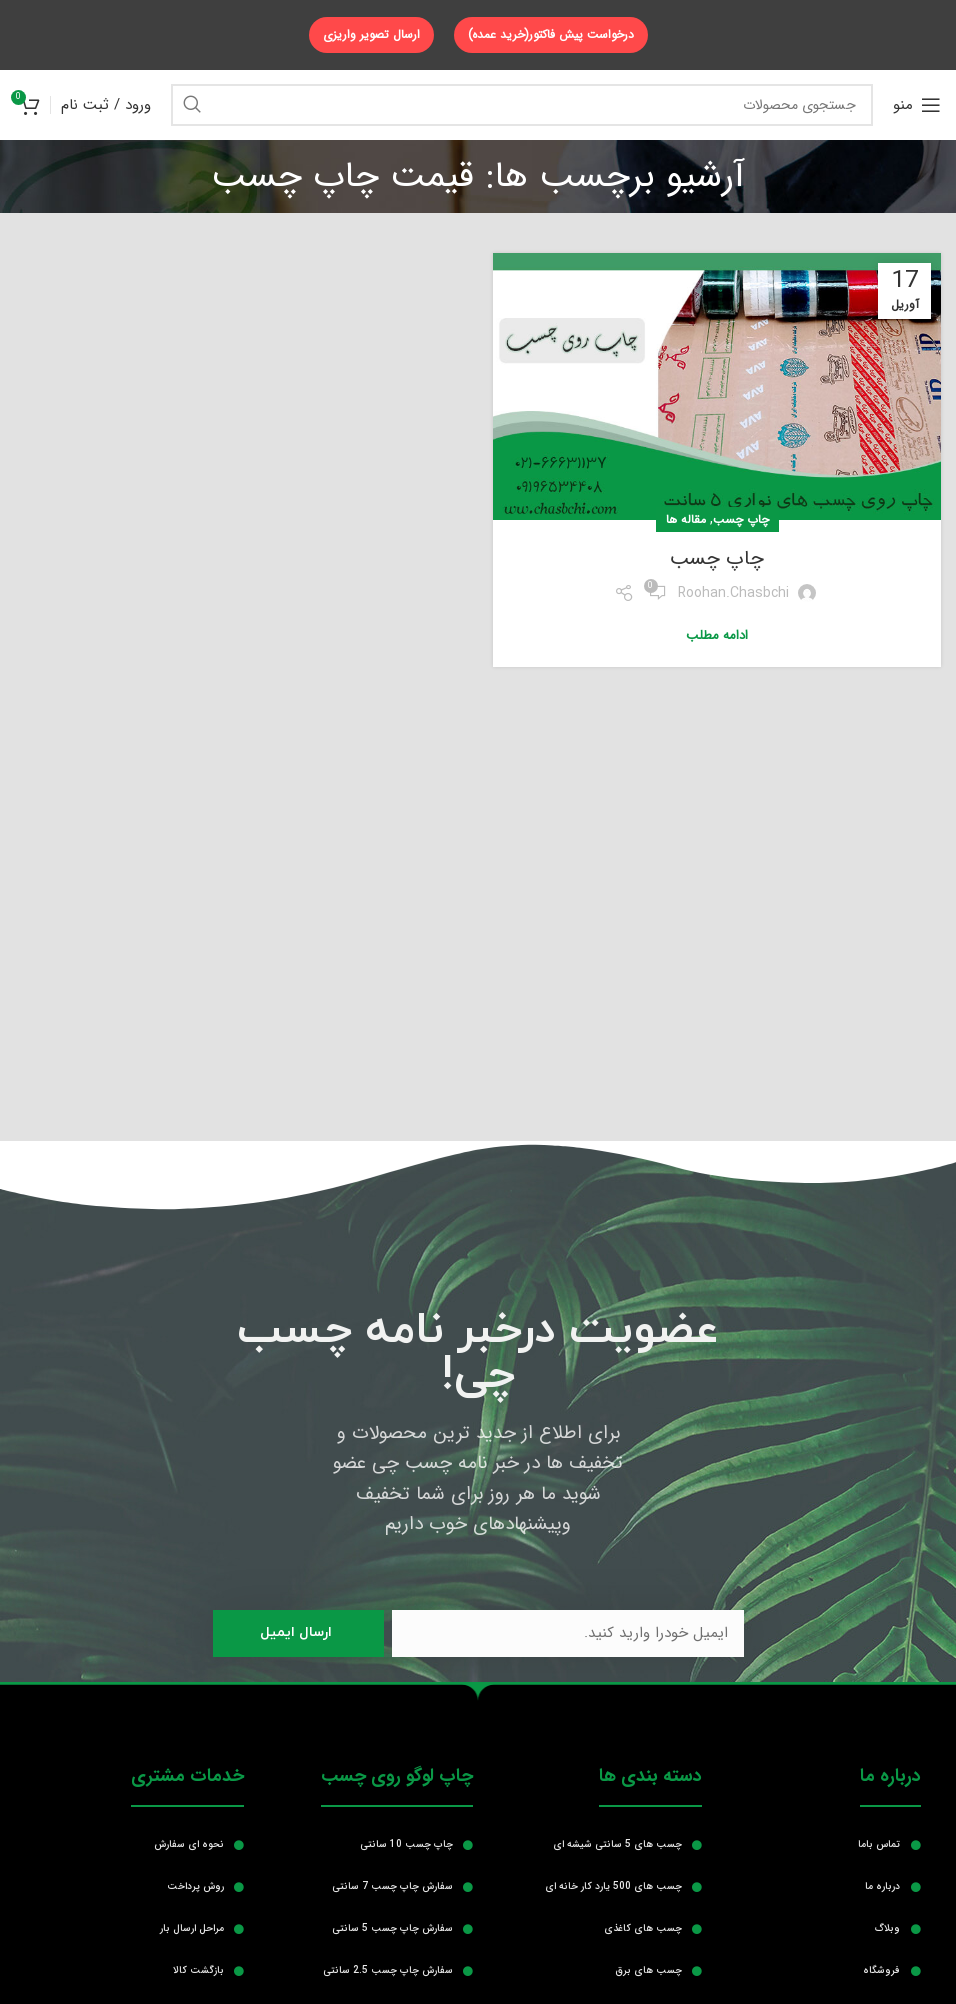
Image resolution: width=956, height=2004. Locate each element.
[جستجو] (522, 105)
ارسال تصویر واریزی (371, 34)
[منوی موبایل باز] (917, 105)
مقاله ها (686, 519)
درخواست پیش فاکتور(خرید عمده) (551, 34)
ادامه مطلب (717, 635)
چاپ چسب (741, 519)
